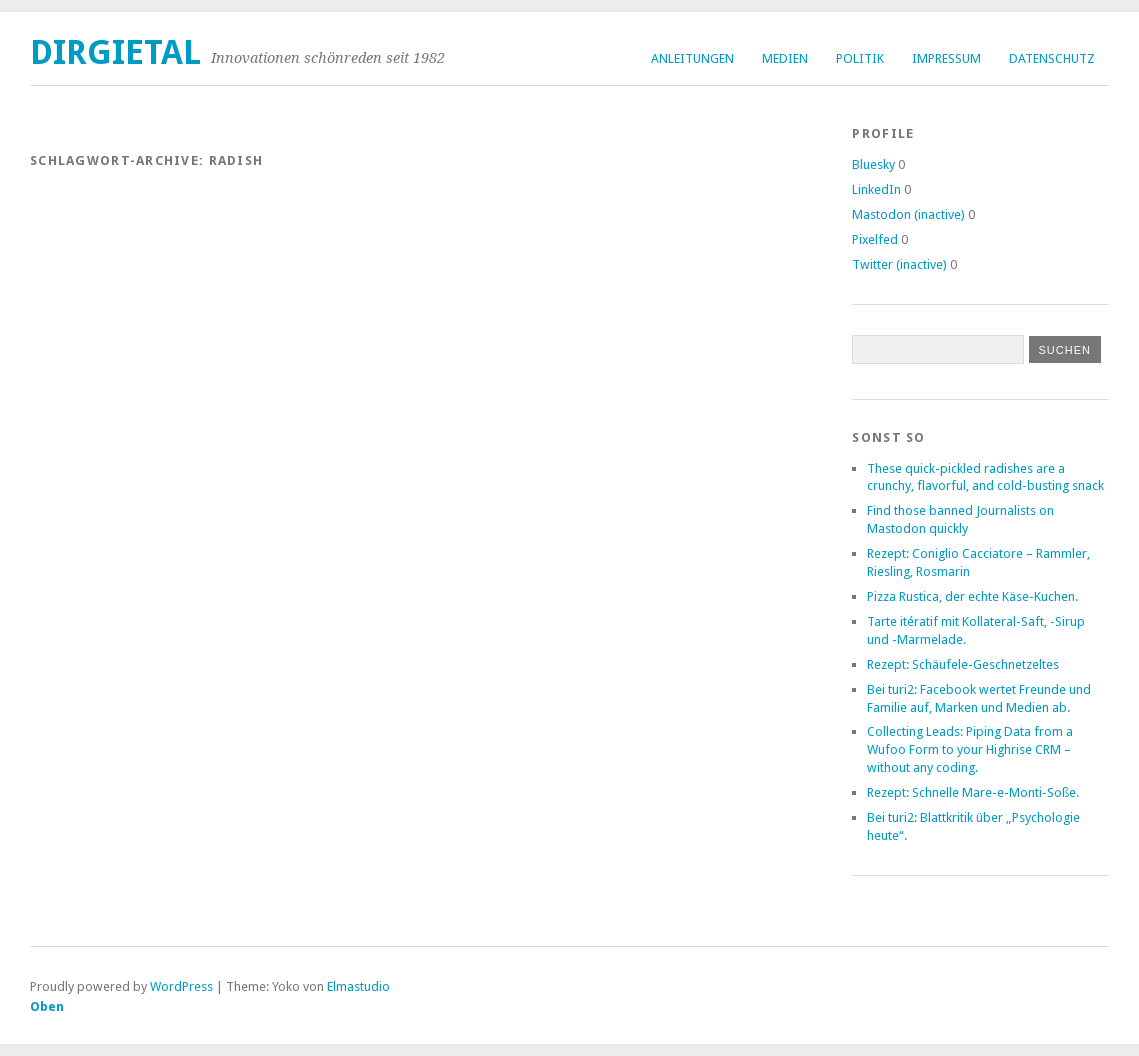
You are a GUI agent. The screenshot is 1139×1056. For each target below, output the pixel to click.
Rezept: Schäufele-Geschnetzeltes (963, 664)
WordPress (181, 986)
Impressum (946, 58)
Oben (47, 1006)
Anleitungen (692, 58)
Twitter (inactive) (899, 264)
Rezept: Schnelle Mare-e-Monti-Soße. (973, 792)
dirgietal (115, 52)
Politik (860, 58)
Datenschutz (1052, 58)
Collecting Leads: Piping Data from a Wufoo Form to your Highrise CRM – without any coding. (970, 749)
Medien (785, 58)
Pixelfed (875, 239)
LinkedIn (876, 189)
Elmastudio (358, 986)
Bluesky (873, 164)
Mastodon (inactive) (908, 214)
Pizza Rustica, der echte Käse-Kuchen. (972, 596)
